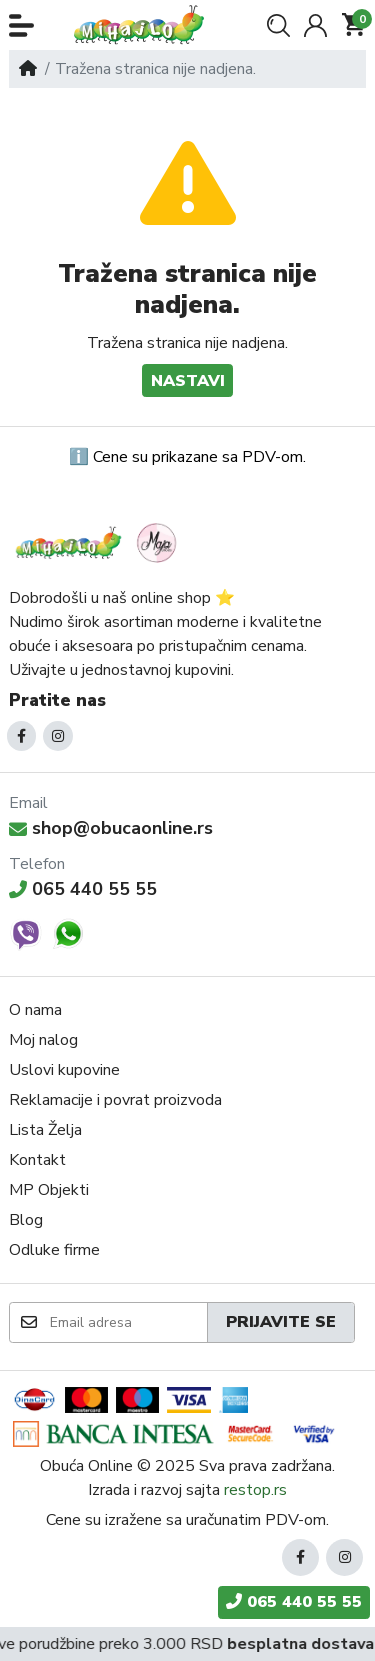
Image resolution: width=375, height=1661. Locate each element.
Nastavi (188, 381)
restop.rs (255, 1490)
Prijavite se (281, 1322)
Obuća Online (86, 1466)
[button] (21, 25)
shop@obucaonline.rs (111, 828)
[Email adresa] (127, 1322)
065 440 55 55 (83, 889)
